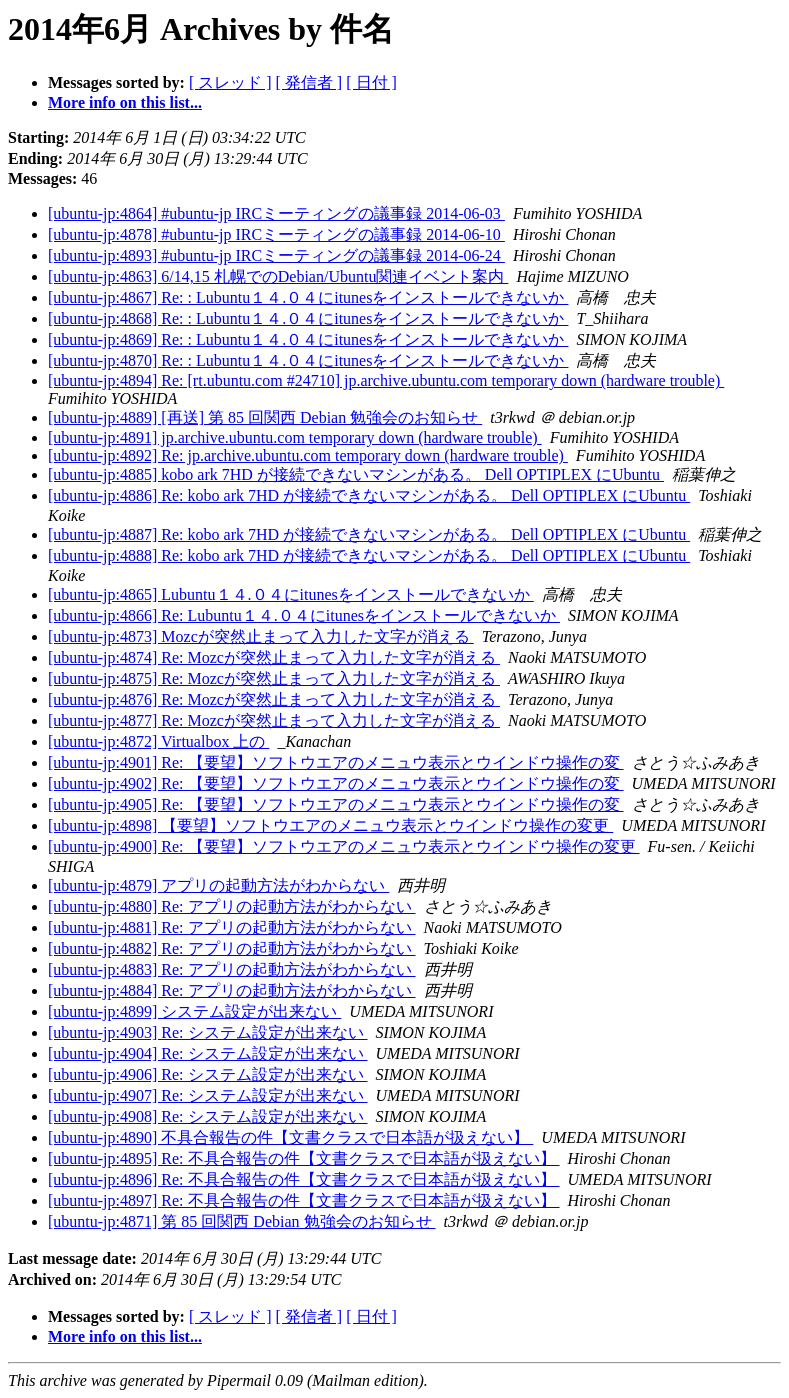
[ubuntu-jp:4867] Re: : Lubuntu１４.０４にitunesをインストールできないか (308, 297)
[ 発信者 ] (309, 82)
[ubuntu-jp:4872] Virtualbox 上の (158, 741)
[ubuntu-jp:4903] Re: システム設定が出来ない (208, 1032)
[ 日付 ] (371, 82)
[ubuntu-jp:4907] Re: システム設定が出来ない (208, 1095)
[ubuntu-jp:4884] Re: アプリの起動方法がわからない (232, 990)
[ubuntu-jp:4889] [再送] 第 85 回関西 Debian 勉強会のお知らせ (265, 417)
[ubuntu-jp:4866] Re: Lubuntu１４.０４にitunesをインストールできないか (304, 615)
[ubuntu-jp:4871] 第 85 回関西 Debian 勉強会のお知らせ (242, 1221)
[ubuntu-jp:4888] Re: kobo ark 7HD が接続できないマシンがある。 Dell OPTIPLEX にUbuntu (369, 555)
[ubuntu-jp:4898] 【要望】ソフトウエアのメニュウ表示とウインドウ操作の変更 (330, 825)
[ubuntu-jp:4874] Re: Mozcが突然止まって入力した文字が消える (274, 657)
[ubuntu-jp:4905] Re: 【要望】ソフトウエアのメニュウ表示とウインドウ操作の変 (336, 804)
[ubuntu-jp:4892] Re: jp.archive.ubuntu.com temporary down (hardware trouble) (308, 455)
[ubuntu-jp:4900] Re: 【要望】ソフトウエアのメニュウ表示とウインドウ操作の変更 (344, 846)
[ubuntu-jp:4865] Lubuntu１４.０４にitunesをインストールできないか (291, 594)
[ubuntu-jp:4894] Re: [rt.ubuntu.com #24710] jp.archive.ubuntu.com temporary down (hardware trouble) (386, 380)
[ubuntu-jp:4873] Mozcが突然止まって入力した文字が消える (261, 636)
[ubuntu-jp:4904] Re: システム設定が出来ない (208, 1053)
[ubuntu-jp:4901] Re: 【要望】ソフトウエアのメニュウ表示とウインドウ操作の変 (336, 762)
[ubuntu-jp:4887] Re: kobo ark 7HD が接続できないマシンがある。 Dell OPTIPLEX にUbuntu (369, 534)
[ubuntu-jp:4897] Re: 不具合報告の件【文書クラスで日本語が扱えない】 (304, 1200)
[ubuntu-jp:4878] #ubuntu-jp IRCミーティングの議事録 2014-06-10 (276, 234)
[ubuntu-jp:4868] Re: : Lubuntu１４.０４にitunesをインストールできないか (308, 318)
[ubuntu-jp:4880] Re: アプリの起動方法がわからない (232, 906)
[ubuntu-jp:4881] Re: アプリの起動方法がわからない (232, 927)
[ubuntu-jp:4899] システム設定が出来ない (194, 1011)
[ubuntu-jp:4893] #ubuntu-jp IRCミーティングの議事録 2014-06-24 (276, 255)
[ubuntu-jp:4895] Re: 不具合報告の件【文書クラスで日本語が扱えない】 (304, 1158)
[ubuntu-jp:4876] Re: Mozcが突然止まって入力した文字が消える (274, 699)
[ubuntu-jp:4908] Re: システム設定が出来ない (208, 1116)
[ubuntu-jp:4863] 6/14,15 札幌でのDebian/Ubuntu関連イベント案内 (278, 276)
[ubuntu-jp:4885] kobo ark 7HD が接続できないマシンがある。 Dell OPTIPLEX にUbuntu (356, 474)
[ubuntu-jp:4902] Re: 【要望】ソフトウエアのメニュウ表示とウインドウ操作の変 (336, 783)
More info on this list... (125, 102)
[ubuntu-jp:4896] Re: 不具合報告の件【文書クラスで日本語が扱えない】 (304, 1179)
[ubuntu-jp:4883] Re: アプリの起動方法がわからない (232, 969)
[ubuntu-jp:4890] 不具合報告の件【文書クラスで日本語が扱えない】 (290, 1137)
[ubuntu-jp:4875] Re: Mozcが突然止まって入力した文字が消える (274, 678)
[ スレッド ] (230, 82)
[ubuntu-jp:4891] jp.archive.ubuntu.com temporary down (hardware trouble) (295, 437)
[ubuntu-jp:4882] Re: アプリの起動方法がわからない (232, 948)
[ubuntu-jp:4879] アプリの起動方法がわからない (218, 885)
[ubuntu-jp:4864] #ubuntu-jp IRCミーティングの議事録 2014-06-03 (276, 213)
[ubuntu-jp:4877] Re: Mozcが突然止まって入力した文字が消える (274, 720)
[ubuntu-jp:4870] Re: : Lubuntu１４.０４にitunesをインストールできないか (308, 360)
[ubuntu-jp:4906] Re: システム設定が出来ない (208, 1074)
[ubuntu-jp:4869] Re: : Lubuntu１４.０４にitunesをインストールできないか (308, 339)
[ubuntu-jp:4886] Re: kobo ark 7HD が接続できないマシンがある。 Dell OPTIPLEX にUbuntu (369, 495)
